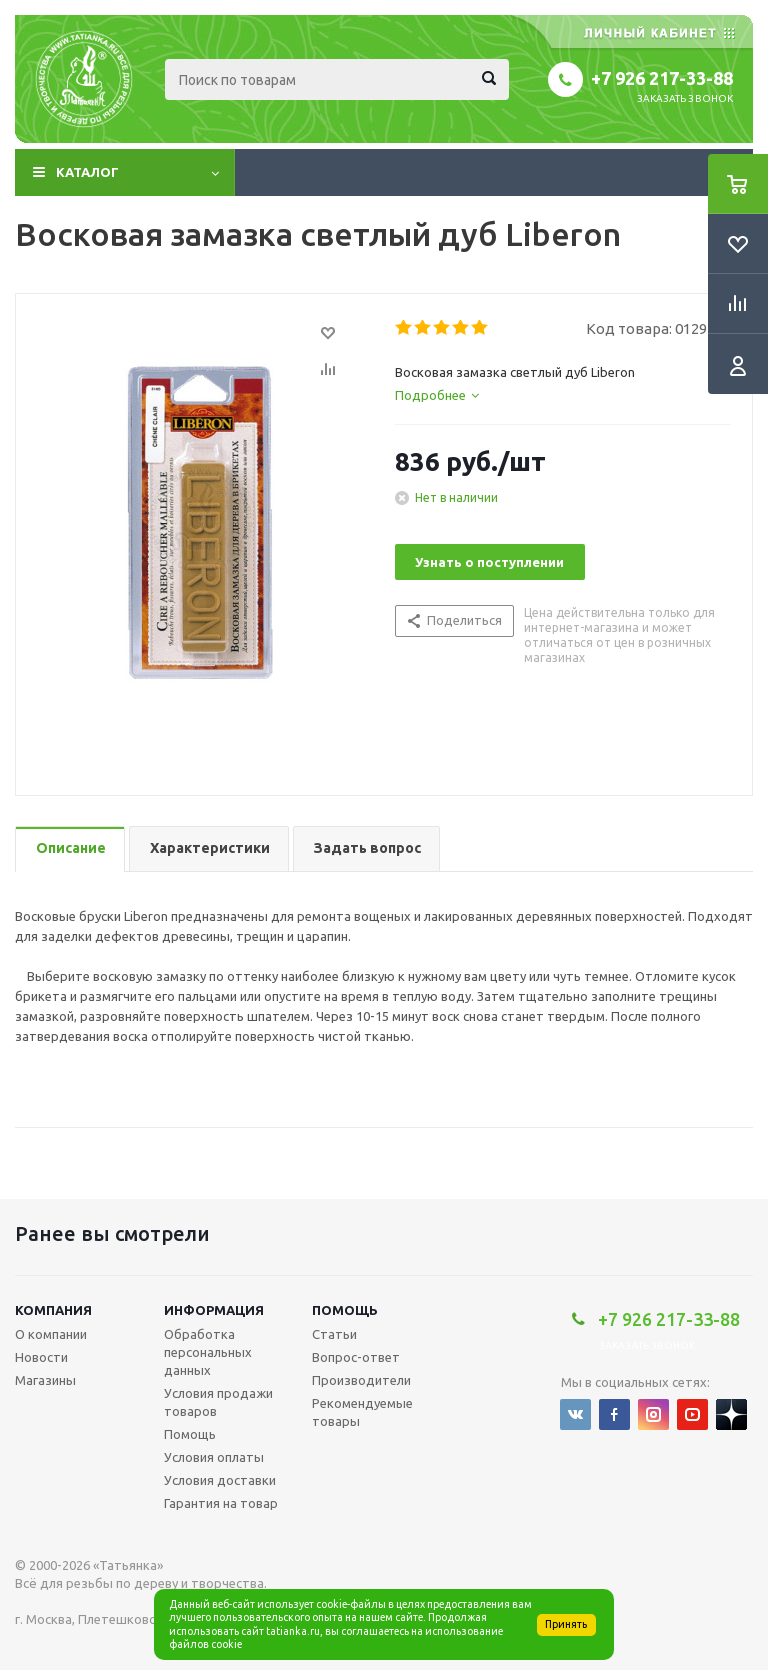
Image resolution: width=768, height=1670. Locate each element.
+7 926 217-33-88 (662, 78)
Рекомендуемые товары (362, 1412)
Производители (361, 1380)
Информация (214, 1310)
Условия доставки (220, 1480)
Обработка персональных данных (208, 1352)
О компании (51, 1334)
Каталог (87, 172)
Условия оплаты (214, 1457)
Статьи (334, 1334)
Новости (41, 1357)
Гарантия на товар (221, 1503)
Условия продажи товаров (218, 1402)
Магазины (45, 1380)
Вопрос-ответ (356, 1357)
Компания (53, 1310)
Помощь (345, 1310)
